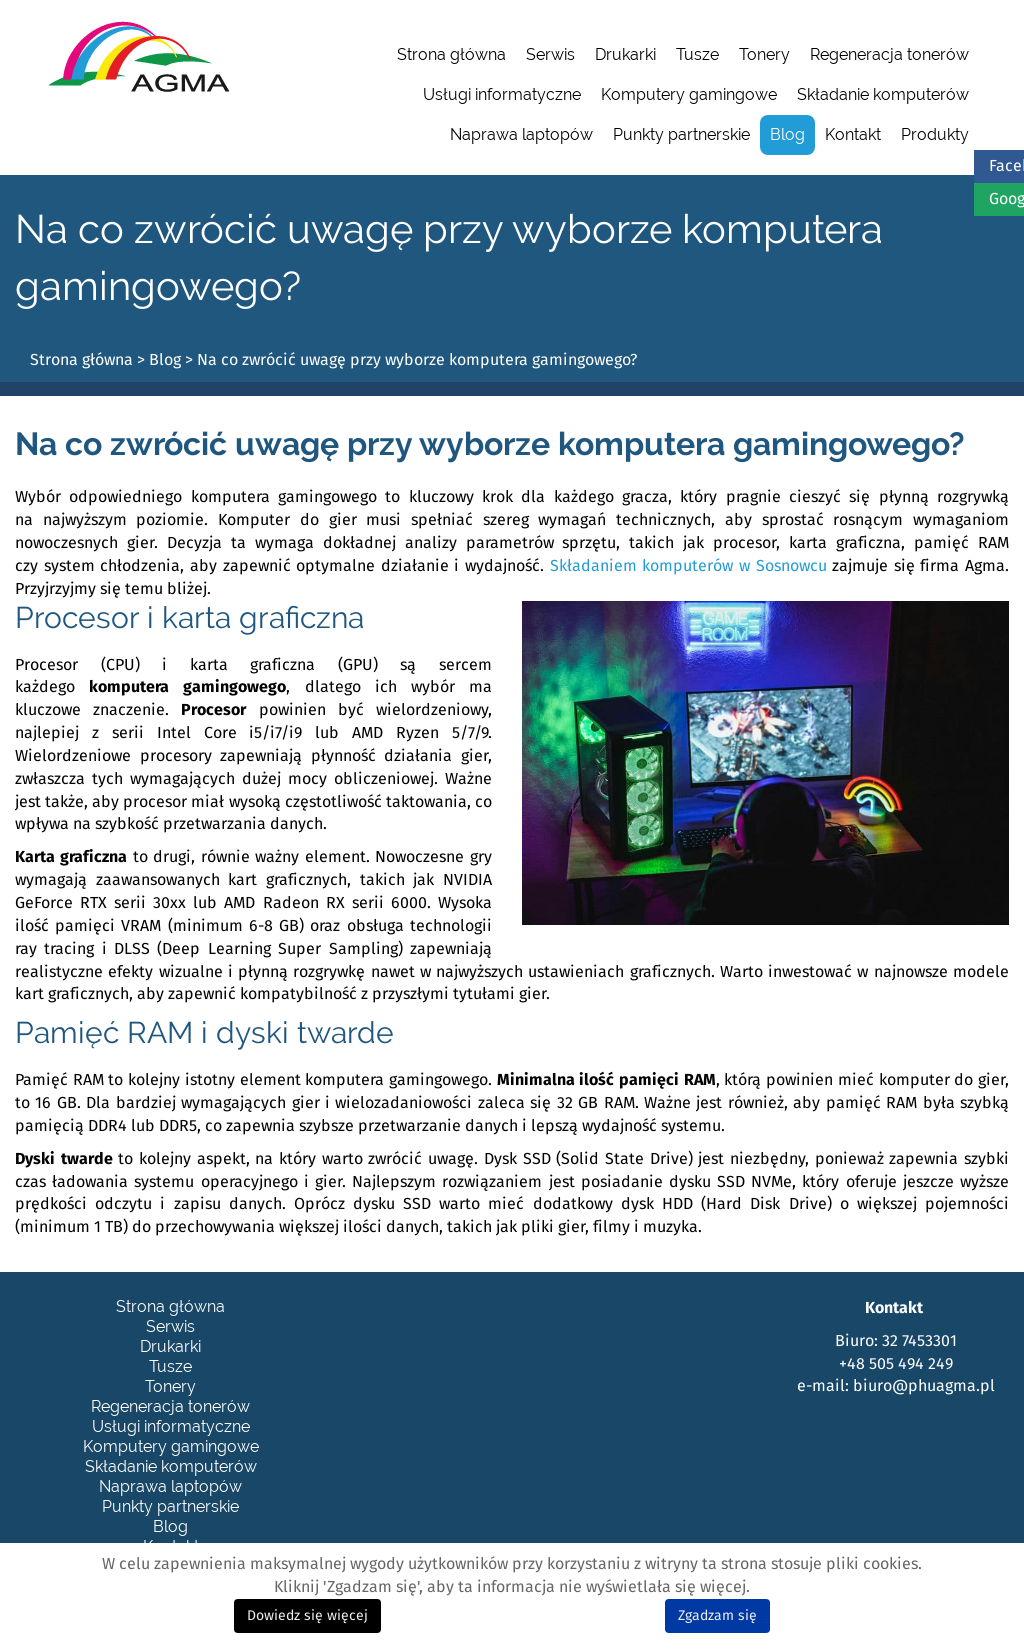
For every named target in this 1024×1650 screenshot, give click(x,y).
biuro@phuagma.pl (924, 1386)
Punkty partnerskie (681, 134)
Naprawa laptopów (521, 134)
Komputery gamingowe (689, 94)
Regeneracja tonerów (889, 54)
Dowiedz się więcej (307, 1616)
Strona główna (451, 54)
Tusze (697, 54)
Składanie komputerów (883, 94)
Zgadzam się (717, 1616)
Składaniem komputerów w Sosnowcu (688, 566)
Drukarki (625, 54)
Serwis (550, 54)
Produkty (935, 134)
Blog (787, 134)
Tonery (764, 54)
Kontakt (853, 134)
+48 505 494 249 (896, 1364)
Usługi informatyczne (502, 94)
